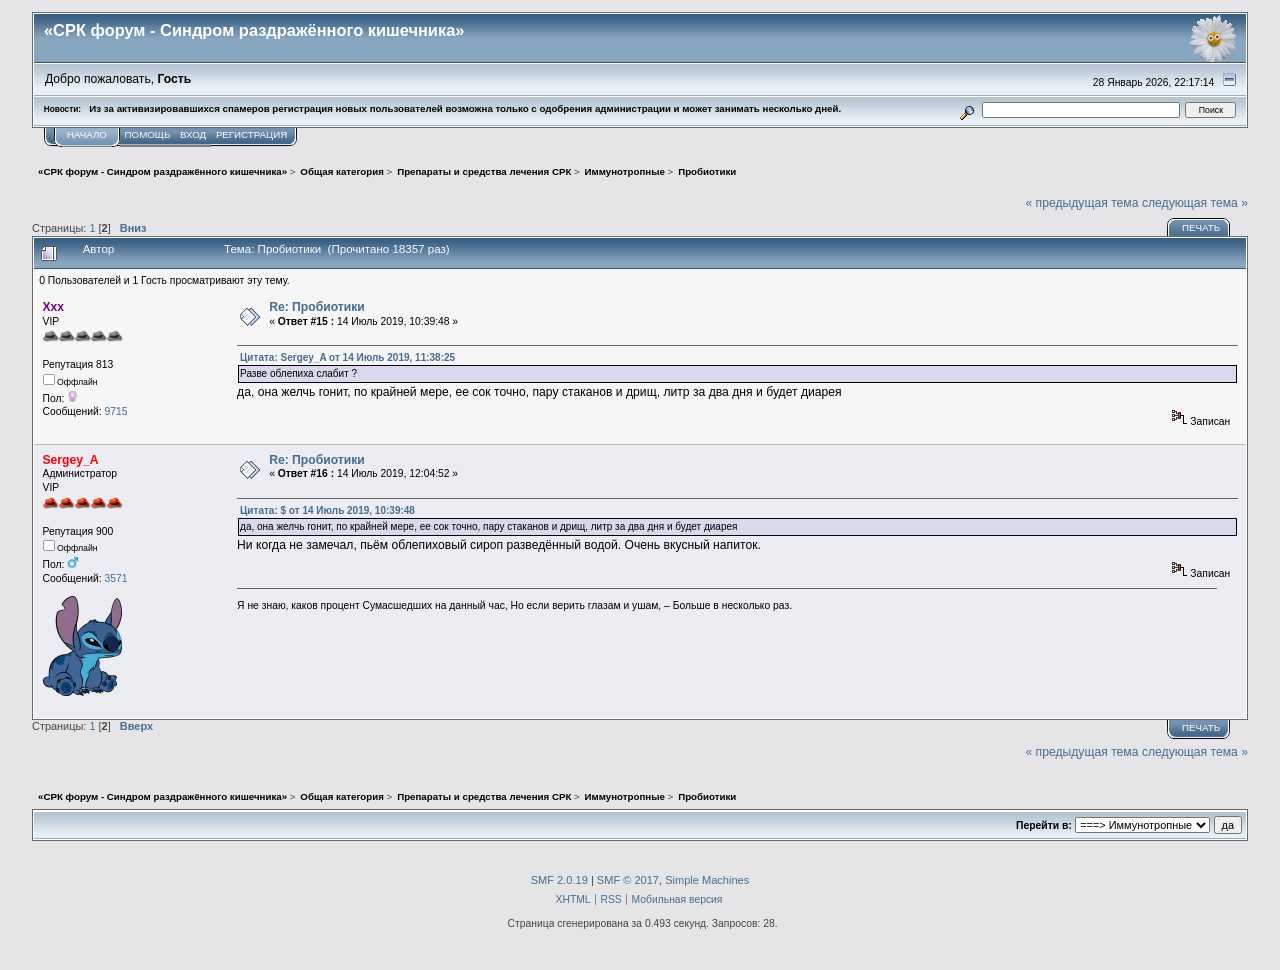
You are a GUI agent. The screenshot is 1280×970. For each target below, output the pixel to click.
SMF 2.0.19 (559, 880)
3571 (115, 578)
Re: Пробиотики (317, 307)
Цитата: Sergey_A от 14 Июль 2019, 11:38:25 (347, 357)
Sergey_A (71, 460)
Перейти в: (1044, 825)
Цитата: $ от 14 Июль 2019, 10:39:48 (327, 510)
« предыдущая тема (1081, 203)
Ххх (54, 307)
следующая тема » (1195, 203)
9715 (115, 411)
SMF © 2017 (628, 880)
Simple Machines (707, 880)
